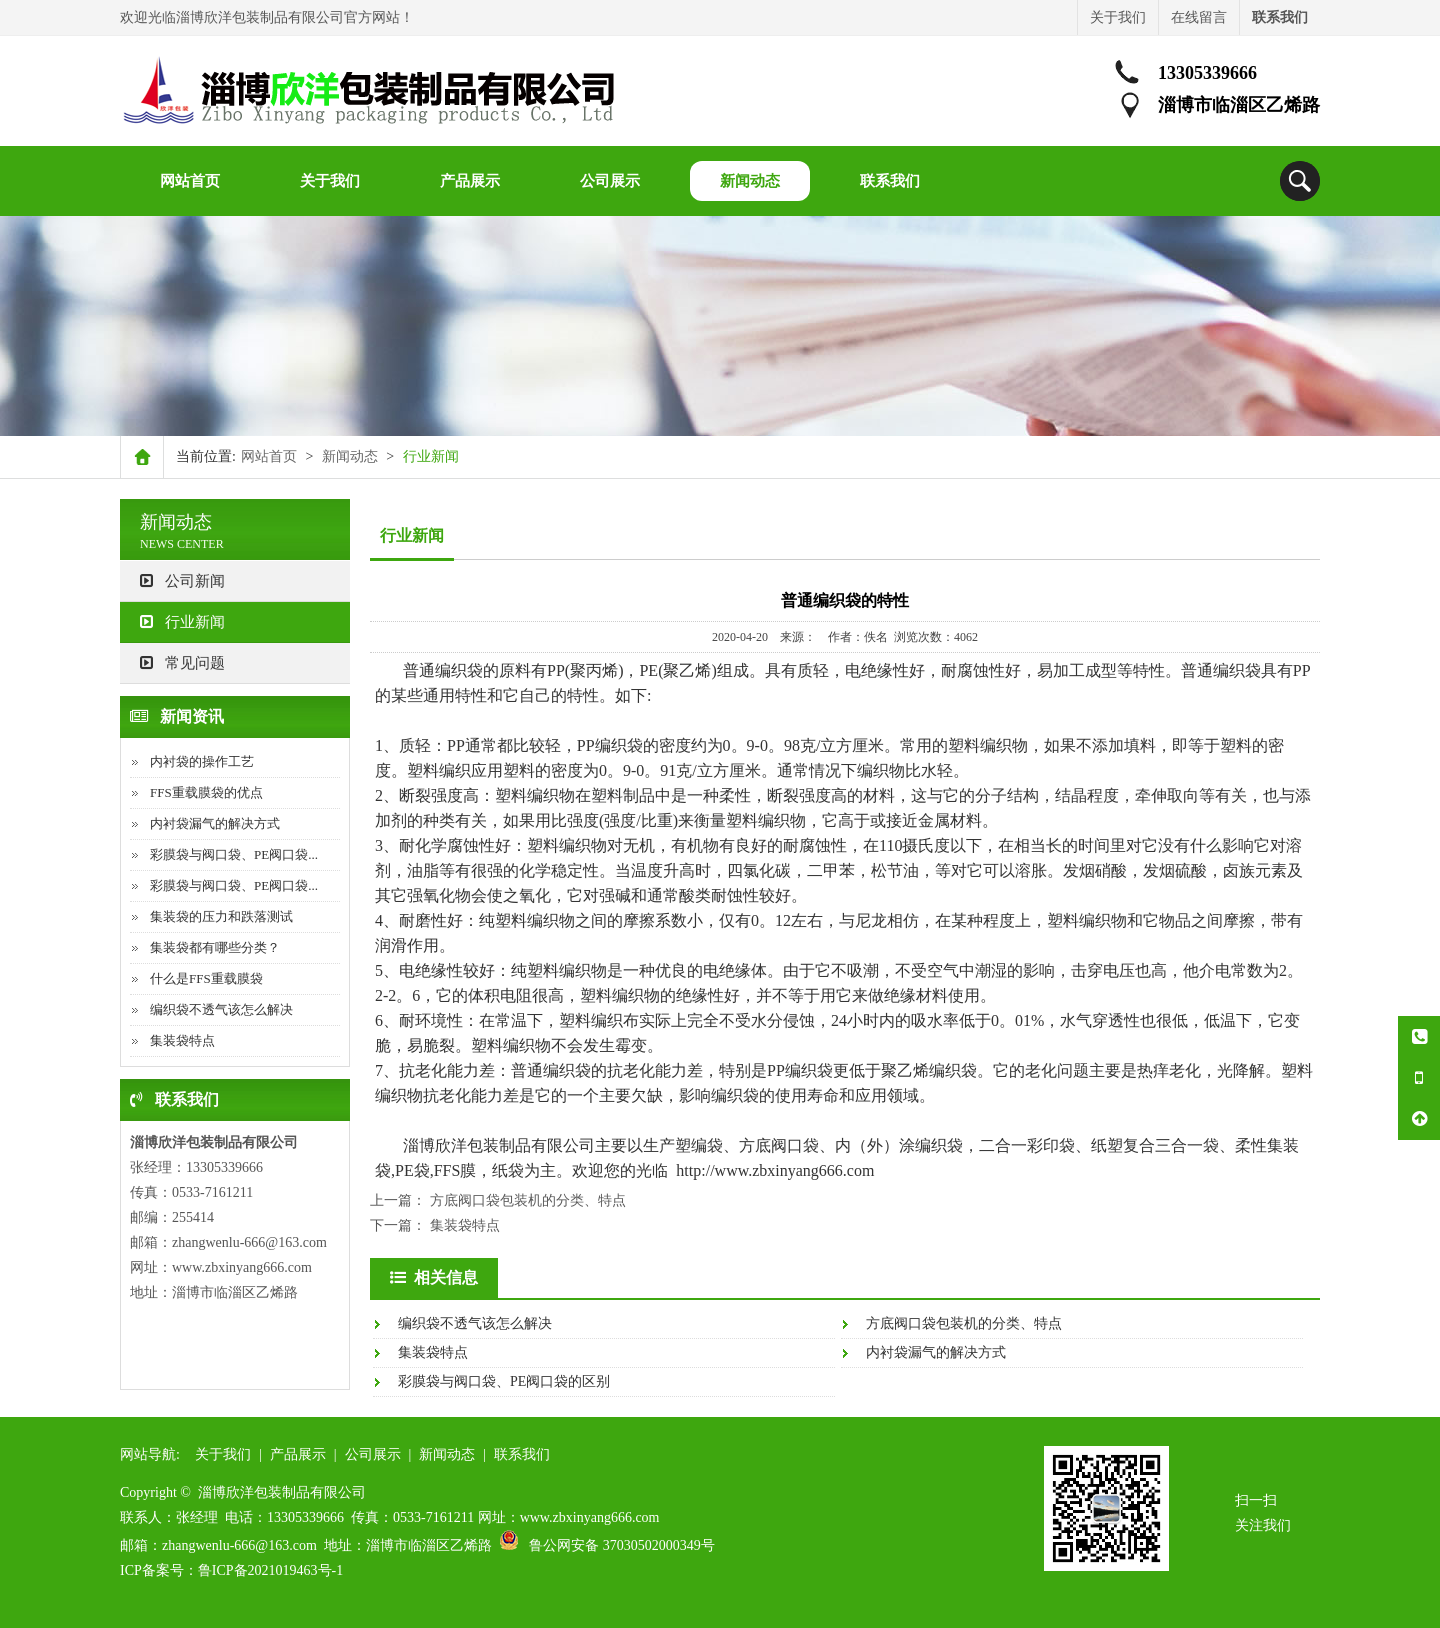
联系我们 (522, 1454)
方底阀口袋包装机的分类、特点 (528, 1200)
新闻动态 (350, 456)
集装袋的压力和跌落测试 (221, 916)
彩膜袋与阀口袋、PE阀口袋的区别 (504, 1381)
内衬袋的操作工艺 (202, 761)
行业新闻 (182, 622)
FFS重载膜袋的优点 (206, 792)
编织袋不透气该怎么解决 (221, 1009)
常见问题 (182, 663)
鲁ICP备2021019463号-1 (270, 1570)
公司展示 (373, 1454)
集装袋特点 (182, 1040)
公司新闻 (182, 581)
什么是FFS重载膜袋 (206, 978)
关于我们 (1118, 17)
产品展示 (298, 1454)
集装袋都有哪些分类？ (215, 947)
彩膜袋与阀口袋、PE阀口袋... (234, 854)
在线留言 (1199, 17)
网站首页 (269, 456)
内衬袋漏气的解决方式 (215, 823)
